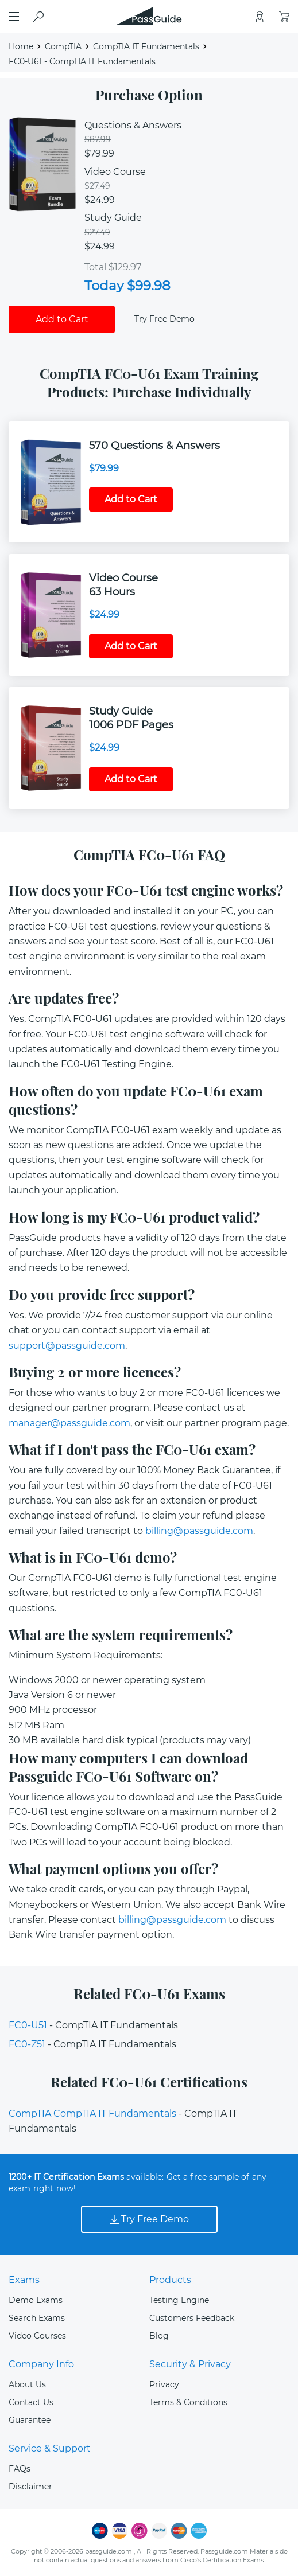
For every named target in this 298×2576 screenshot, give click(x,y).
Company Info (41, 2364)
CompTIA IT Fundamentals (146, 46)
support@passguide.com (67, 1345)
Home (21, 46)
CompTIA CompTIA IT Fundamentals (92, 2113)
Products (170, 2279)
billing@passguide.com (199, 1530)
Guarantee (30, 2420)
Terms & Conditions (188, 2402)
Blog (159, 2336)
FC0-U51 (28, 2025)
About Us (27, 2384)
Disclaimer (30, 2486)
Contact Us (31, 2402)
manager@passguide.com (69, 1423)
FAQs (19, 2469)
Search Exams (37, 2318)
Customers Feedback (191, 2318)
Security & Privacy (190, 2364)
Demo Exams (36, 2300)
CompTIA (63, 46)
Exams (24, 2279)
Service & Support (50, 2448)
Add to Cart (62, 319)
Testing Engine (179, 2300)
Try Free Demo (164, 319)
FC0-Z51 (27, 2044)
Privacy (164, 2384)
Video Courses (37, 2336)
